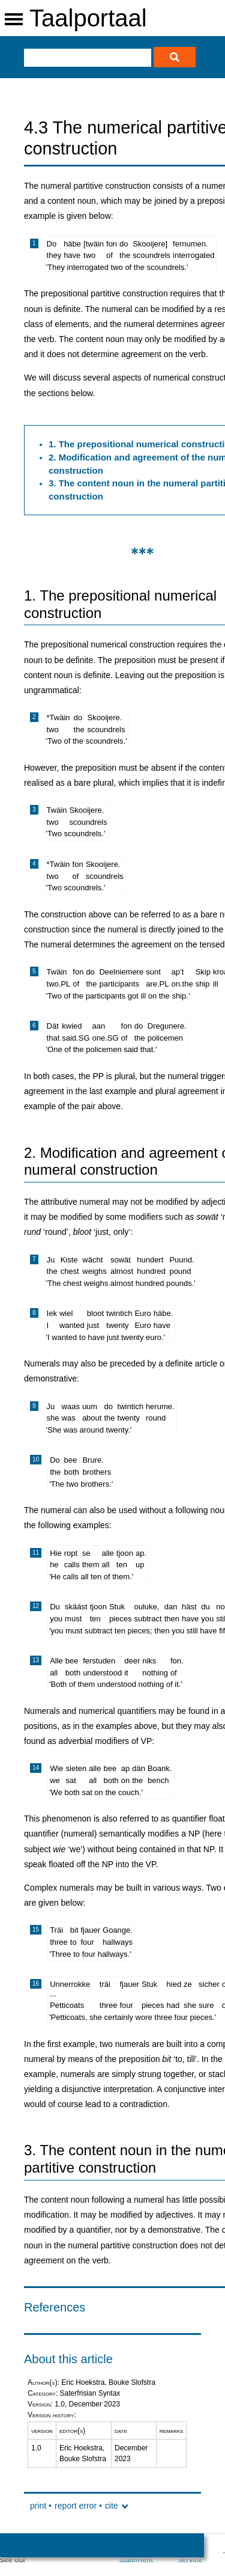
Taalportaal (88, 18)
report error (76, 2505)
